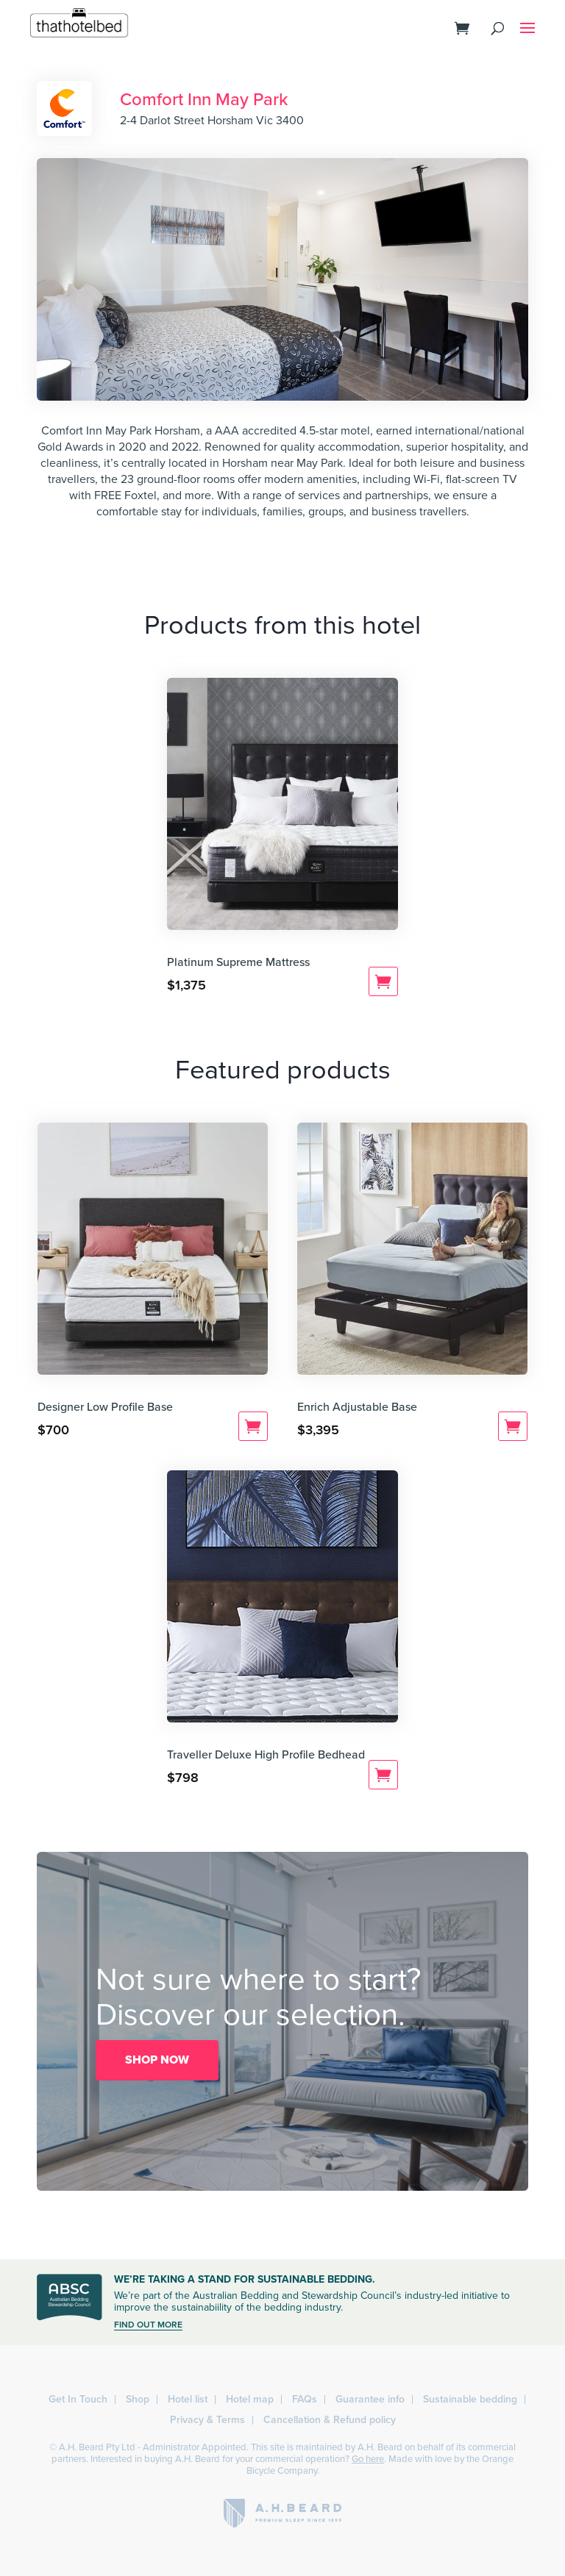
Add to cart (383, 981)
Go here (368, 2459)
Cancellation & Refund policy (329, 2420)
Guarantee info (370, 2399)
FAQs (304, 2399)
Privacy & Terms (207, 2420)
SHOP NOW (157, 2060)
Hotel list (187, 2399)
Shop (137, 2399)
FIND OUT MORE (148, 2324)
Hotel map (250, 2399)
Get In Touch (78, 2399)
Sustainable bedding (470, 2399)
